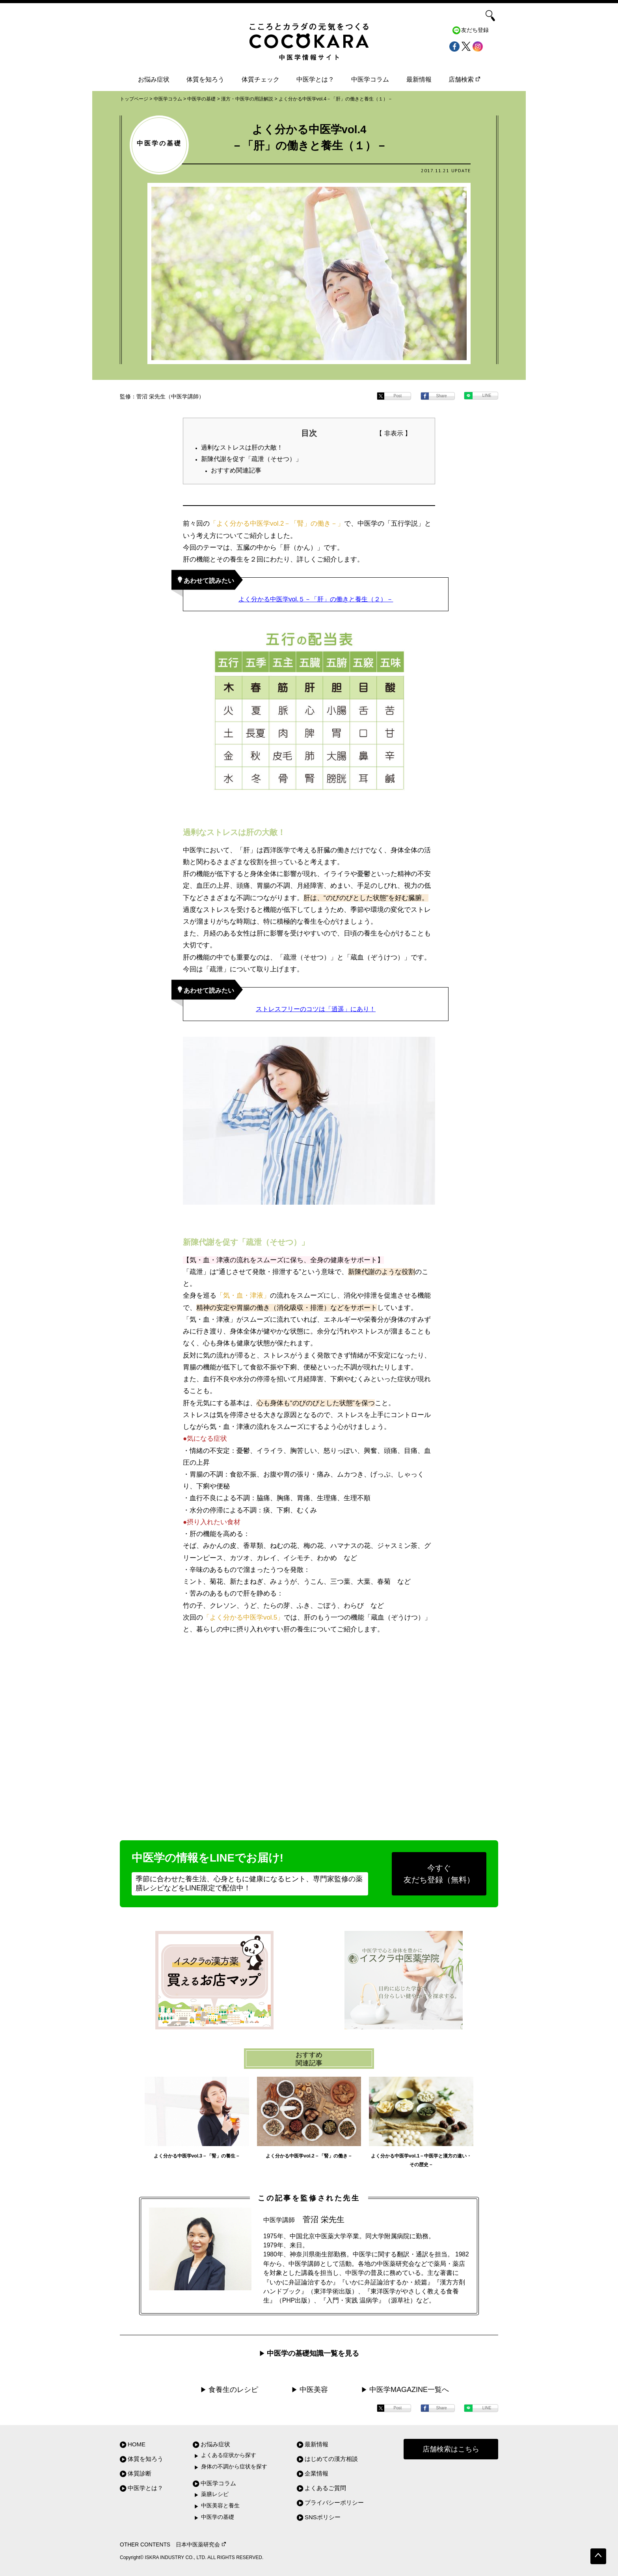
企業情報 (316, 2473)
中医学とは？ (315, 79)
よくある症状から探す (228, 2455)
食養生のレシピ (233, 2390)
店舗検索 (464, 79)
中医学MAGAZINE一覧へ (409, 2390)
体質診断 (139, 2473)
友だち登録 (475, 30)
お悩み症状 (153, 79)
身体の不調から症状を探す (234, 2467)
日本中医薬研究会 (201, 2545)
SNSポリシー (323, 2517)
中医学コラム (370, 79)
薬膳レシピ (215, 2494)
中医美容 (314, 2390)
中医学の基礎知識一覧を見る (313, 2353)
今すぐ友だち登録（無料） (439, 1874)
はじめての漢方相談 (331, 2458)
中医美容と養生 (220, 2506)
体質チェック (260, 79)
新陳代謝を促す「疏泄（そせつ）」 (251, 459)
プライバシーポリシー (334, 2502)
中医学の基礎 (217, 2517)
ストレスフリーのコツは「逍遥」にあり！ (316, 1009)
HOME (136, 2444)
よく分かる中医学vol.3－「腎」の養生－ (197, 2156)
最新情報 (419, 79)
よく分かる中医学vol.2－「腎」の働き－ (309, 2156)
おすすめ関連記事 (236, 470)
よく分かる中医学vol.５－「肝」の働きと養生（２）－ (315, 599)
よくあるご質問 (325, 2488)
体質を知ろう (205, 79)
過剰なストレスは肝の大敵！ (242, 447)
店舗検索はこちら (451, 2449)
